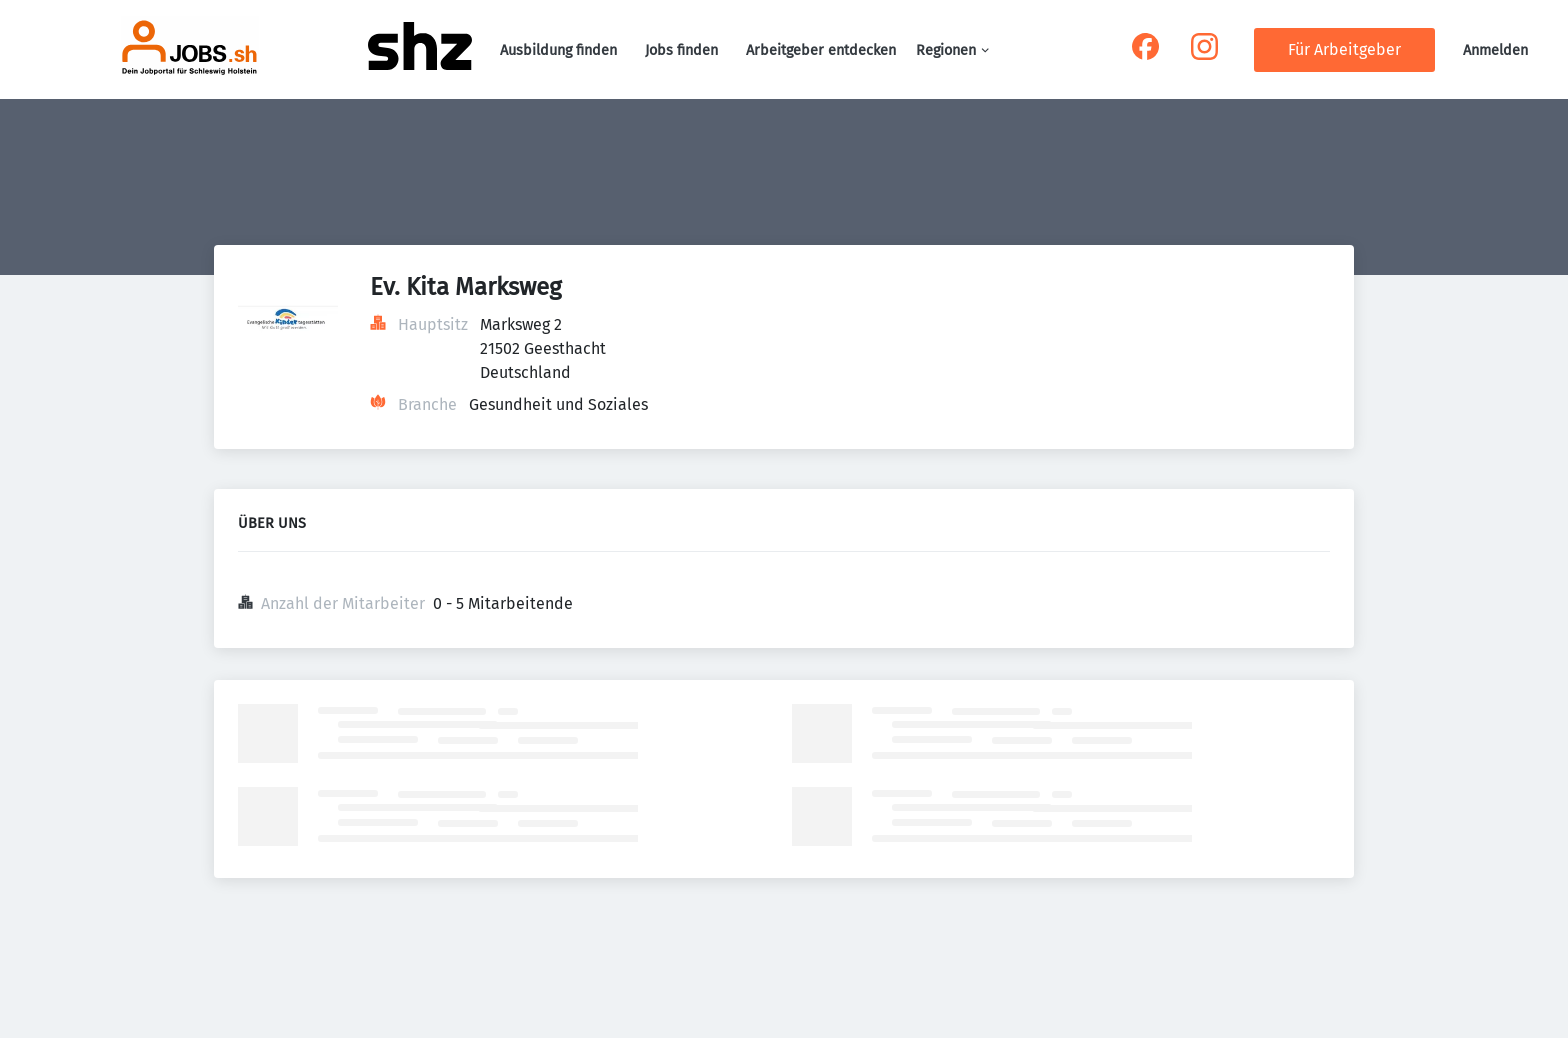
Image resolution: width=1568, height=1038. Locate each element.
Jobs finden (681, 50)
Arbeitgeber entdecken (821, 50)
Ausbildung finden (558, 50)
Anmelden (1495, 50)
